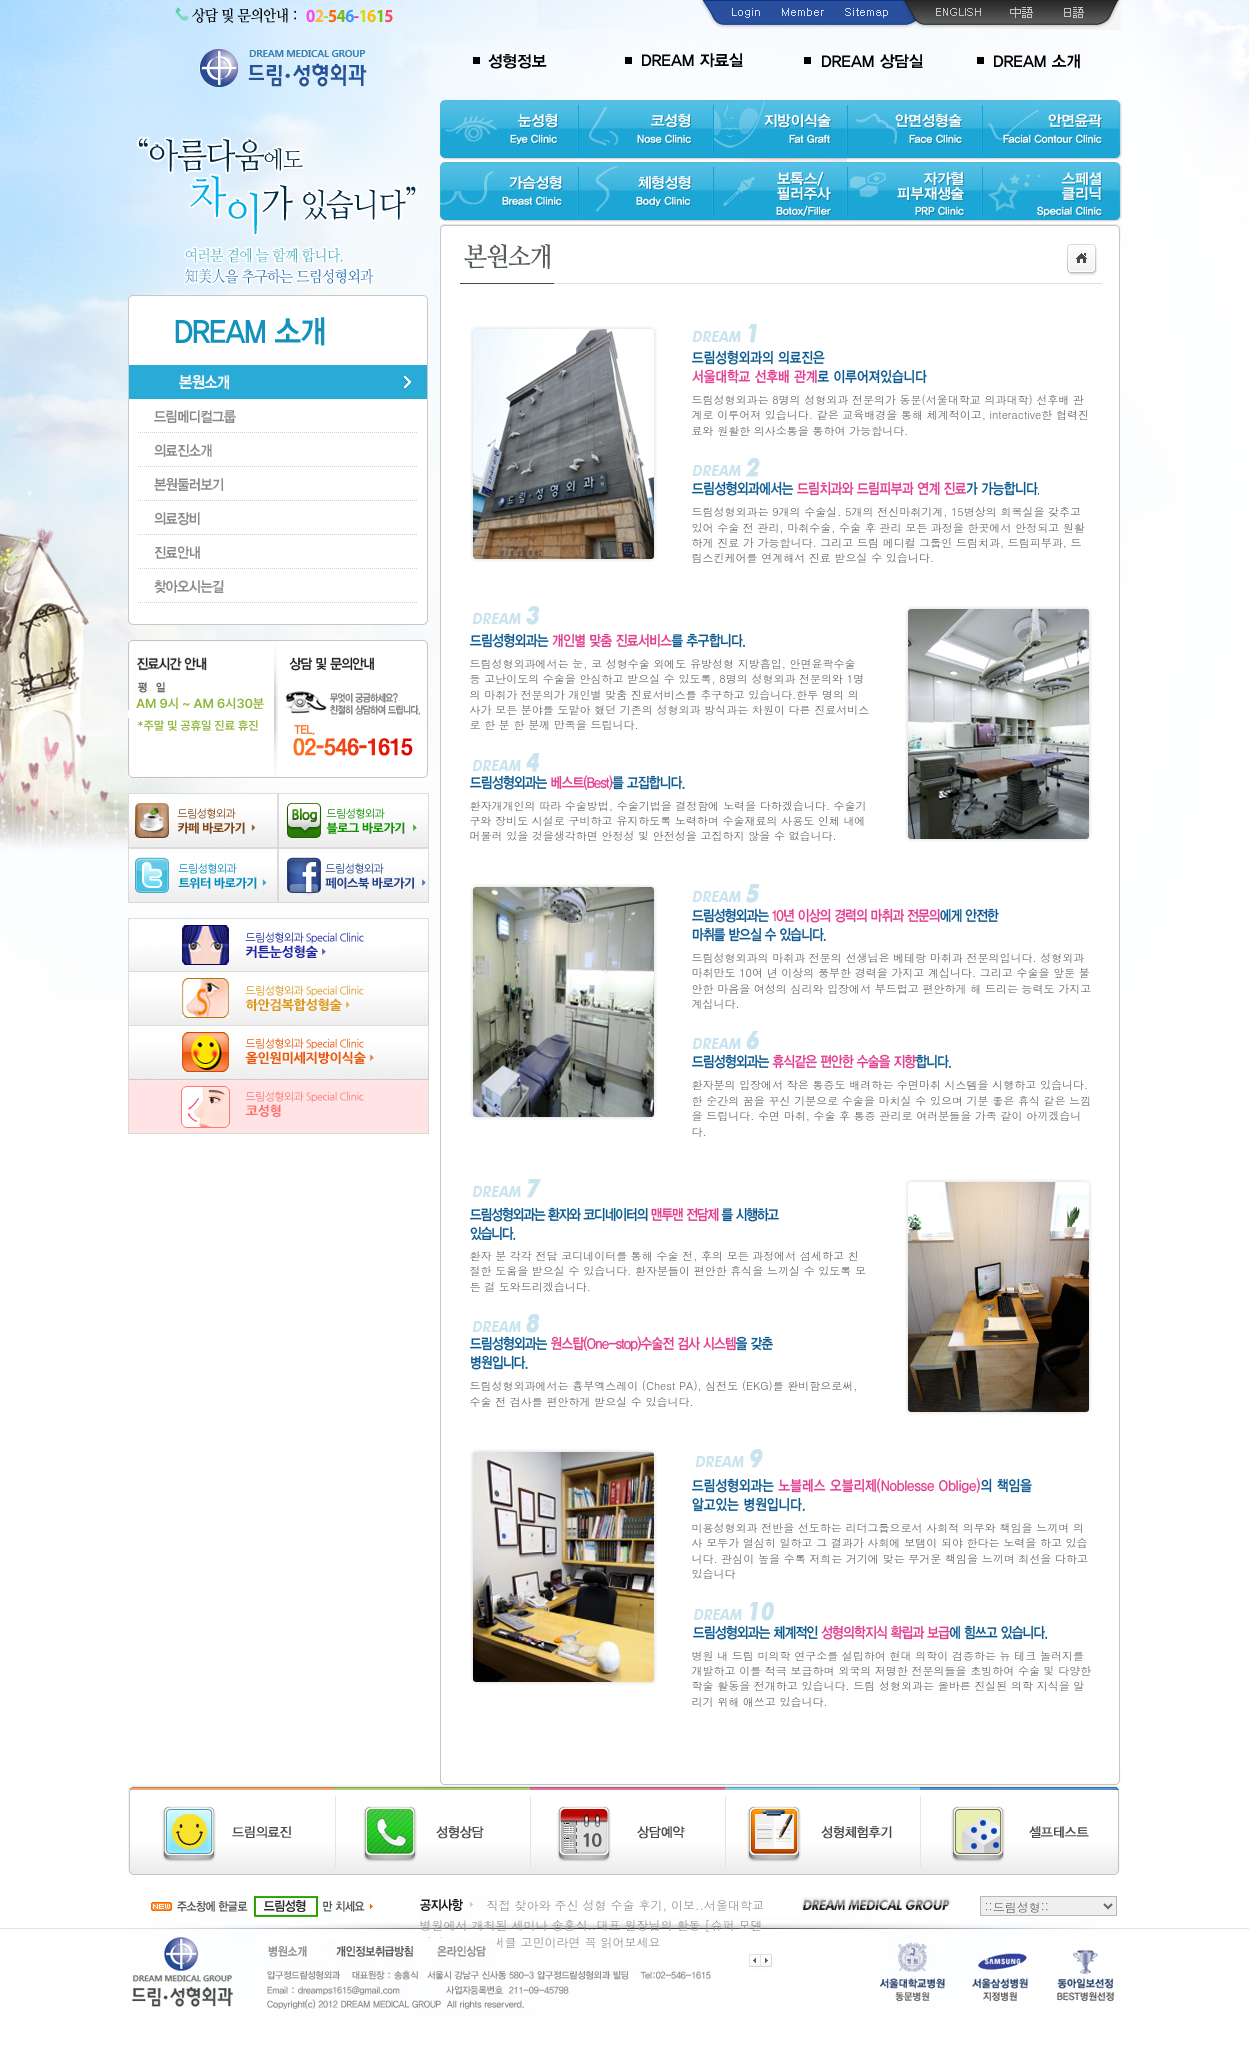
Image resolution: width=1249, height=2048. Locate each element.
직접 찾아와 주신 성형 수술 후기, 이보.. (596, 1904)
